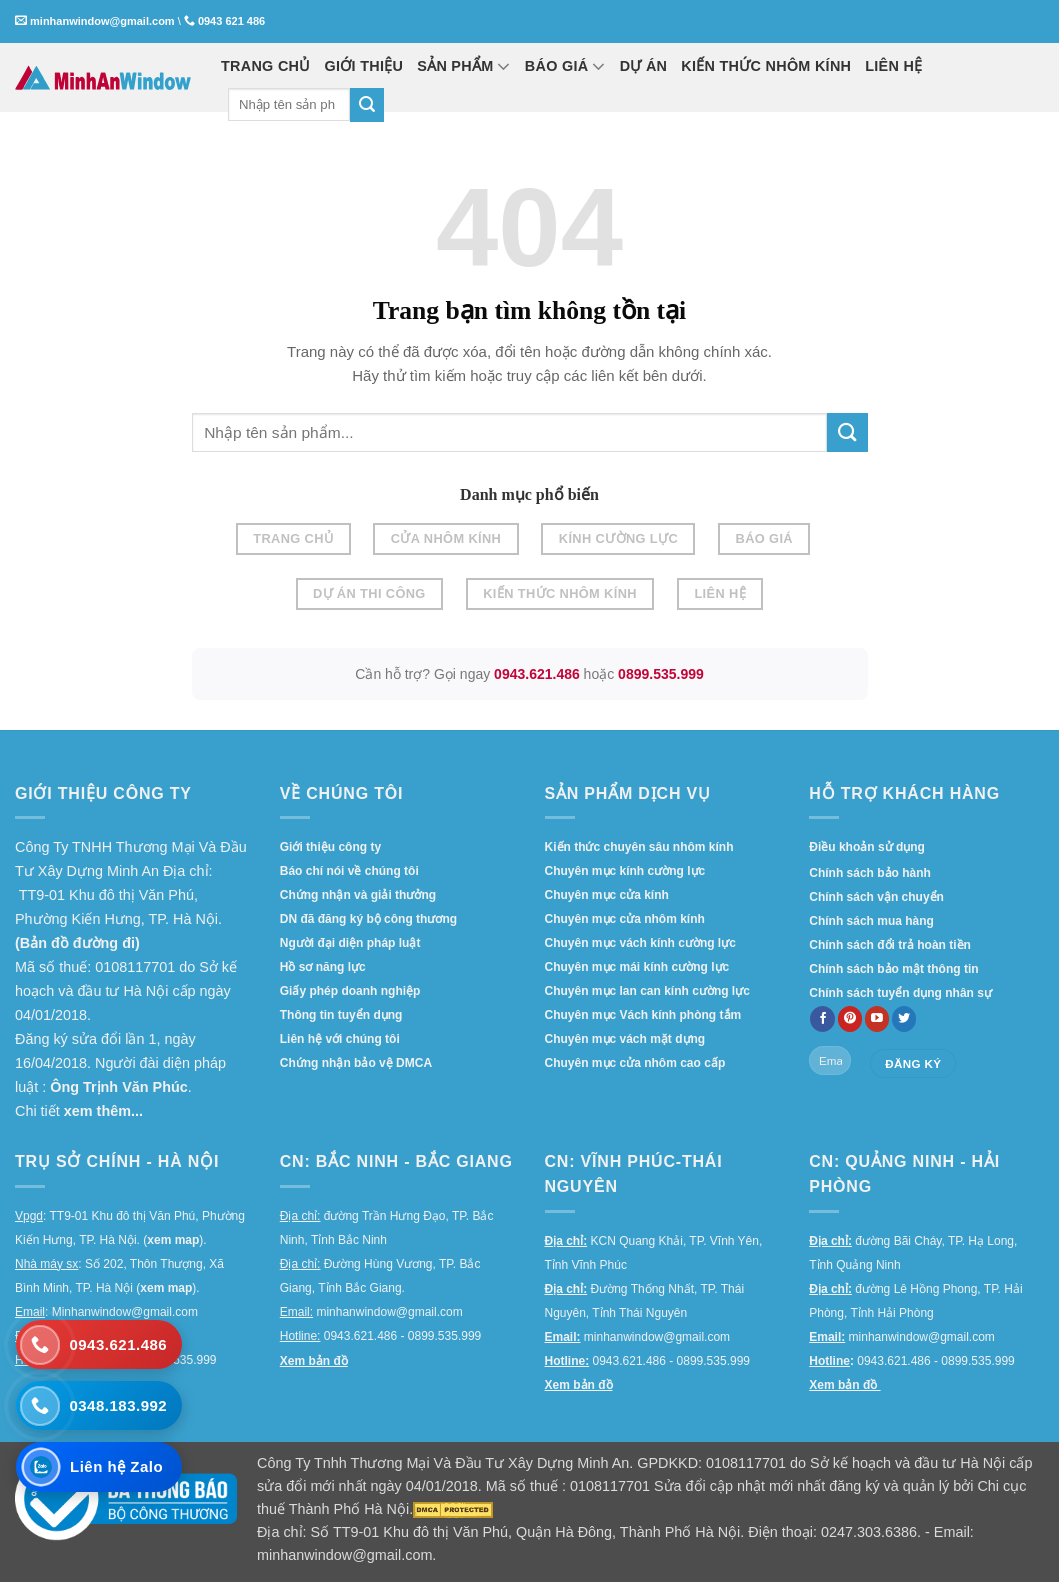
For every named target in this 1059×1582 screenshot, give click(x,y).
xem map (173, 1240)
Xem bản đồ (314, 1361)
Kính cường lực (618, 538)
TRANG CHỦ (266, 66)
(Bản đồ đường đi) (77, 943)
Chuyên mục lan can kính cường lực (647, 991)
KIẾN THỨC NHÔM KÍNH (766, 66)
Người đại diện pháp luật (350, 943)
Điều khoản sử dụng (867, 847)
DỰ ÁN (644, 66)
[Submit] (367, 105)
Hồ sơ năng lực (323, 967)
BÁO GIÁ (565, 66)
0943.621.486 (537, 674)
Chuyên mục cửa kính (607, 895)
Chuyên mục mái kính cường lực (637, 967)
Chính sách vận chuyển (876, 897)
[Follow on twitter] (904, 1019)
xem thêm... (103, 1111)
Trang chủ (293, 538)
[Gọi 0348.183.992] (100, 1405)
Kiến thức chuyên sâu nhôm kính (639, 847)
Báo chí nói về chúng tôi (349, 871)
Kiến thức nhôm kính (560, 593)
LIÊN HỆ (893, 66)
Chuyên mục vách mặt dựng (625, 1039)
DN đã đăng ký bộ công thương (368, 919)
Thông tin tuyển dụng (341, 1015)
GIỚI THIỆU (364, 66)
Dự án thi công (369, 593)
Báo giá (764, 538)
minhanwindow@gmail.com (102, 21)
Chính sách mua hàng (871, 921)
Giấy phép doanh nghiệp (350, 991)
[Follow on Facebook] (822, 1019)
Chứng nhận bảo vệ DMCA (356, 1063)
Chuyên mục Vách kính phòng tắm (643, 1015)
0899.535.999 (661, 674)
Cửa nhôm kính (446, 538)
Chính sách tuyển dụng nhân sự (900, 993)
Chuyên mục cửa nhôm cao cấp (635, 1063)
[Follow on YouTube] (877, 1019)
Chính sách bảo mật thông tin (893, 969)
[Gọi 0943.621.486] (100, 1343)
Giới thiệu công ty (330, 847)
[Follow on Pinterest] (850, 1019)
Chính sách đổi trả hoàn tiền (890, 945)
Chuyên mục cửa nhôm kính (625, 919)
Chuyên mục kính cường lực (625, 871)
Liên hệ (720, 593)
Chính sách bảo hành (870, 873)
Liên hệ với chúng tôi (340, 1039)
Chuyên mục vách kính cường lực (640, 943)
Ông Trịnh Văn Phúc (119, 1087)
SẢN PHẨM (464, 66)
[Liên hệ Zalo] (100, 1467)
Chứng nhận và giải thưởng (358, 895)
